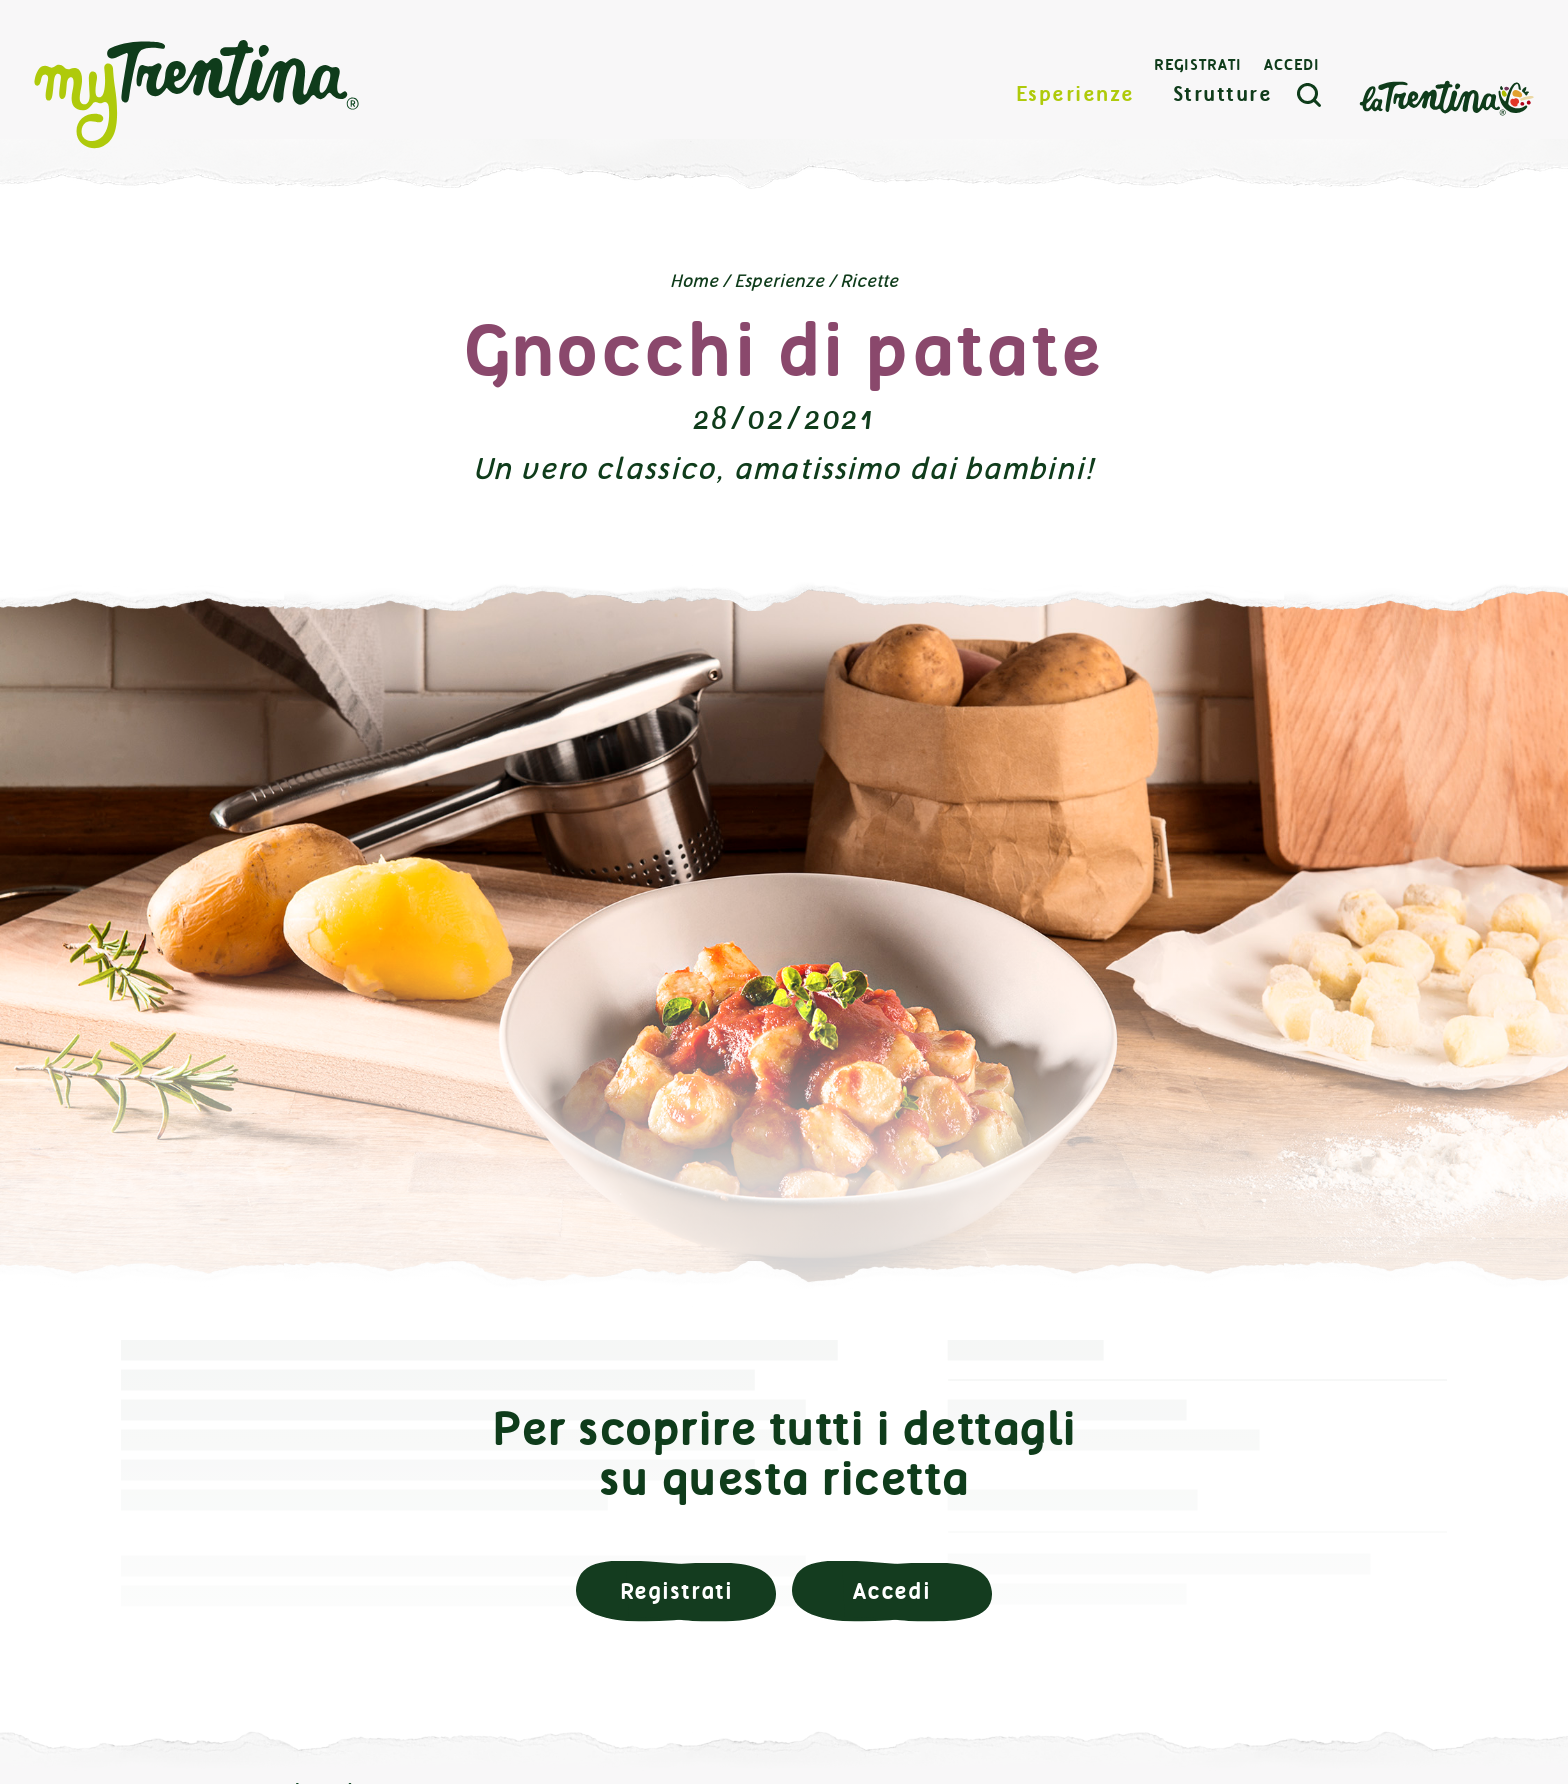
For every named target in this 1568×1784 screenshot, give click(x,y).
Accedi (1292, 65)
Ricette (869, 281)
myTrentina (197, 95)
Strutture (1223, 94)
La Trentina (1446, 96)
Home (694, 281)
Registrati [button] (676, 1591)
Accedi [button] (892, 1591)
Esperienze (1075, 94)
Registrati (1198, 65)
